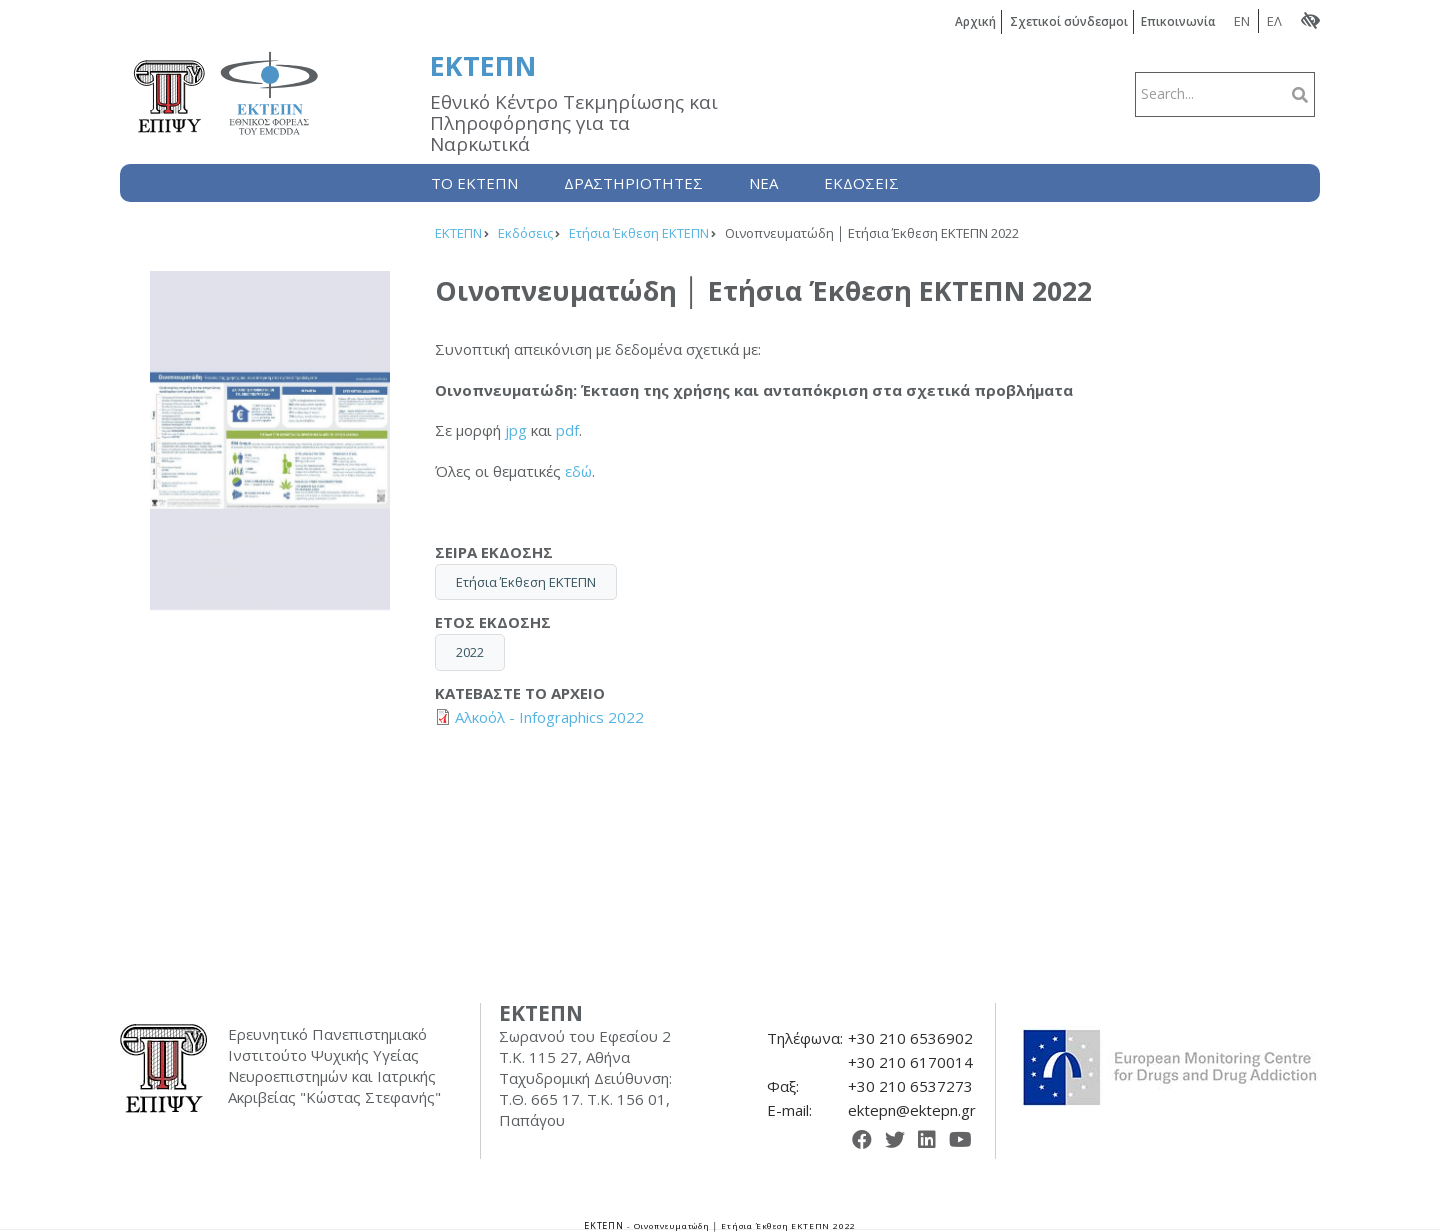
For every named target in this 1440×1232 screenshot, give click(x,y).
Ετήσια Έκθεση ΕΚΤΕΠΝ (526, 581)
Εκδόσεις (861, 183)
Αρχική (971, 21)
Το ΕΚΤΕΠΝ (474, 183)
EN (1242, 21)
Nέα (763, 183)
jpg (516, 430)
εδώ (578, 470)
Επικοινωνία (1178, 21)
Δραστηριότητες (633, 183)
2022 (470, 652)
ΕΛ (1274, 21)
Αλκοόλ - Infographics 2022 (549, 717)
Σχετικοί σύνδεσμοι (1065, 21)
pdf (567, 430)
